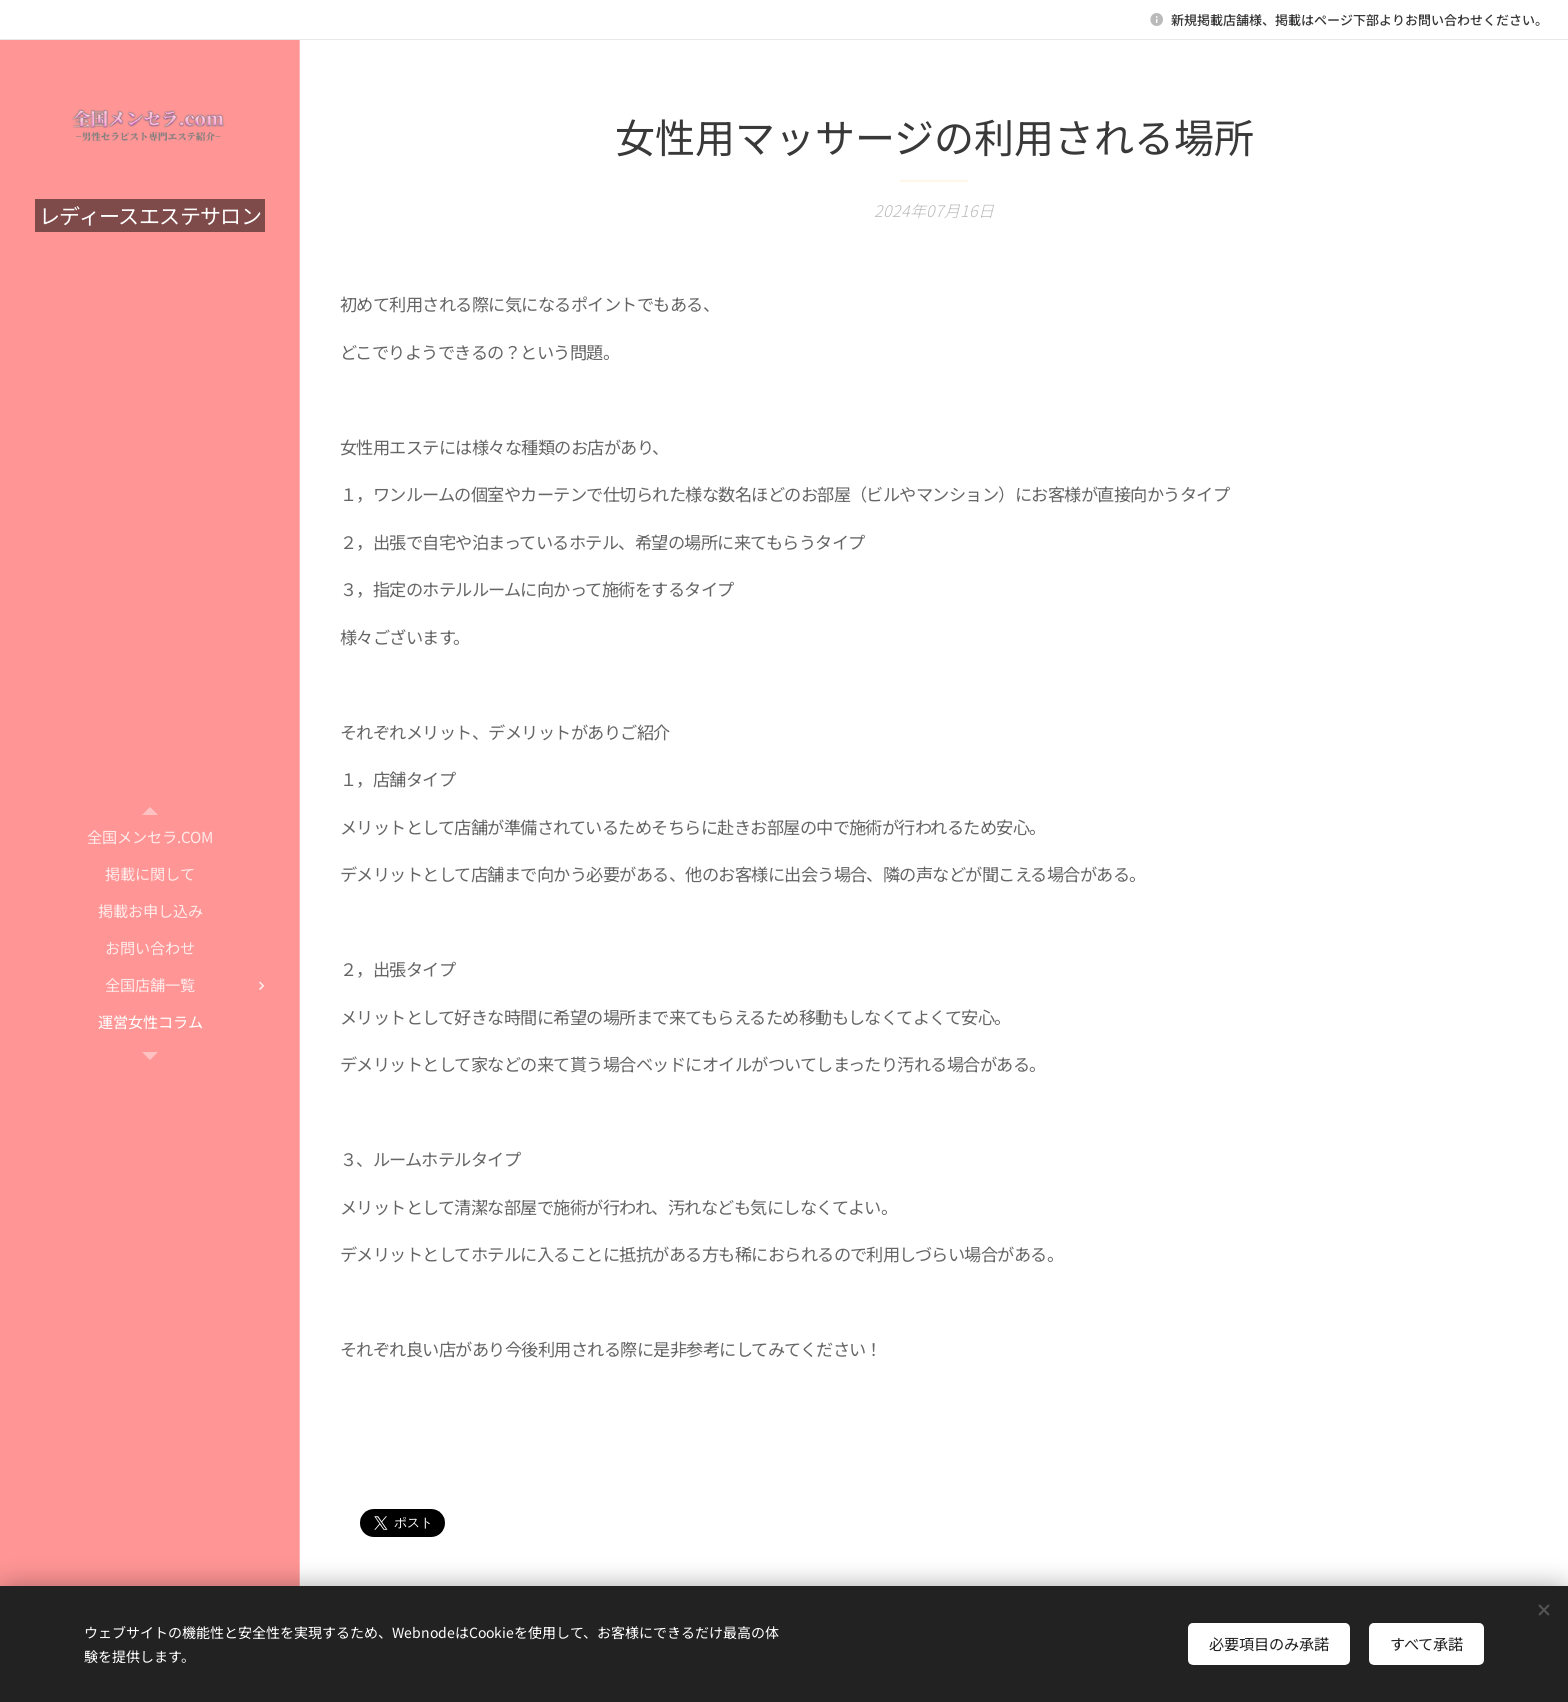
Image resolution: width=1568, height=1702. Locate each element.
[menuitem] (150, 836)
